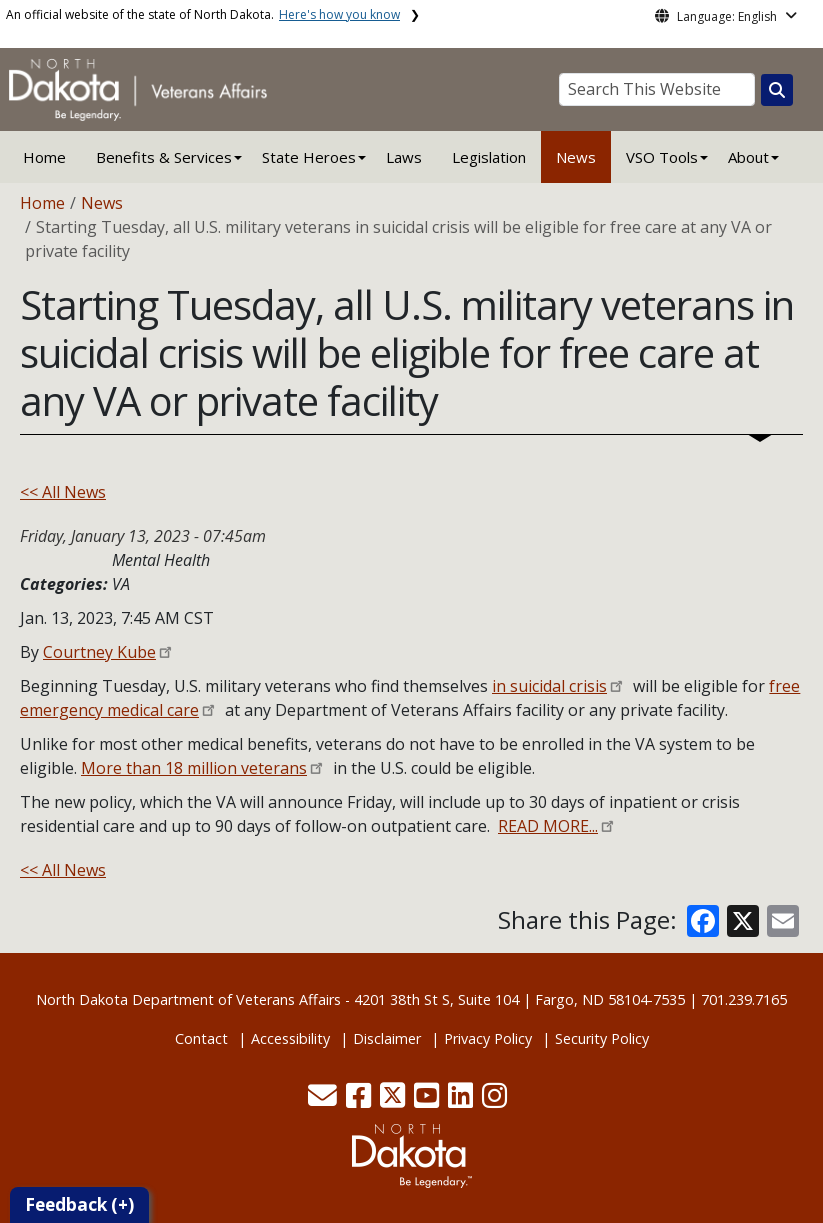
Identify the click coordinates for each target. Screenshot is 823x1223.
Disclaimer (387, 1038)
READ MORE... (548, 826)
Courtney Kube (99, 652)
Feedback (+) (79, 1204)
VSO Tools (662, 157)
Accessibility (290, 1038)
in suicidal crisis (549, 686)
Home (44, 157)
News (576, 157)
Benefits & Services (164, 157)
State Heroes (309, 157)
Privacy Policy (488, 1038)
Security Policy (602, 1038)
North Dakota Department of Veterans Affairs (188, 999)
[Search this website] (777, 90)
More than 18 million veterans (194, 768)
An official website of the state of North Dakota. (203, 14)
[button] (324, 1100)
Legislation (489, 157)
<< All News (63, 492)
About (748, 157)
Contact (201, 1038)
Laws (404, 157)
